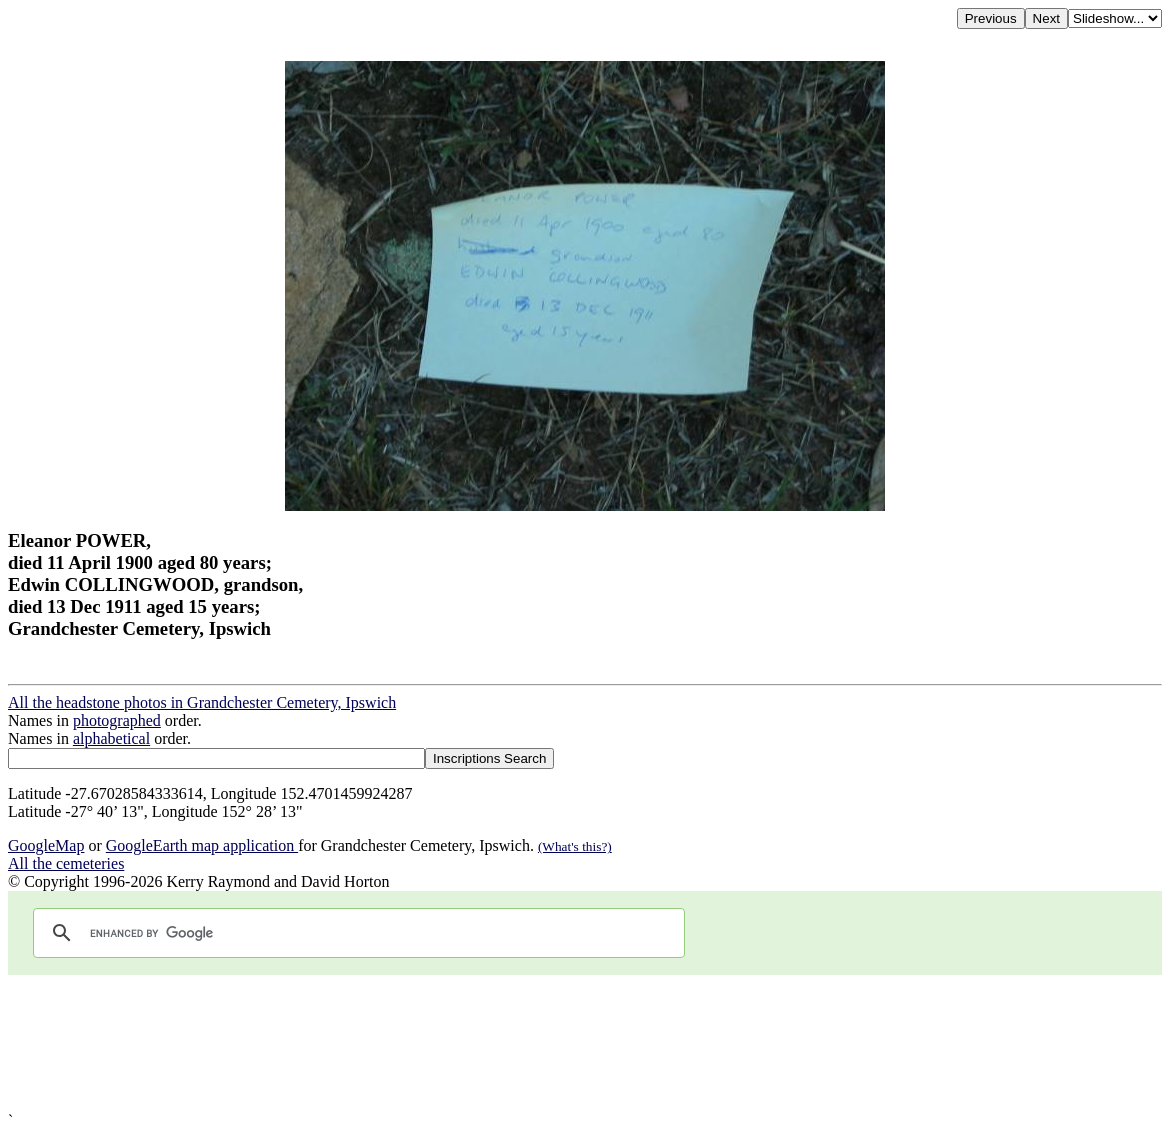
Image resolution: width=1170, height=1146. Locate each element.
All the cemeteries (66, 863)
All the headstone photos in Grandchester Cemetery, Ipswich (202, 702)
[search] (356, 933)
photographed (117, 720)
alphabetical (111, 738)
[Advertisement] (585, 1043)
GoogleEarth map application (202, 845)
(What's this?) (575, 846)
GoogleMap (46, 845)
